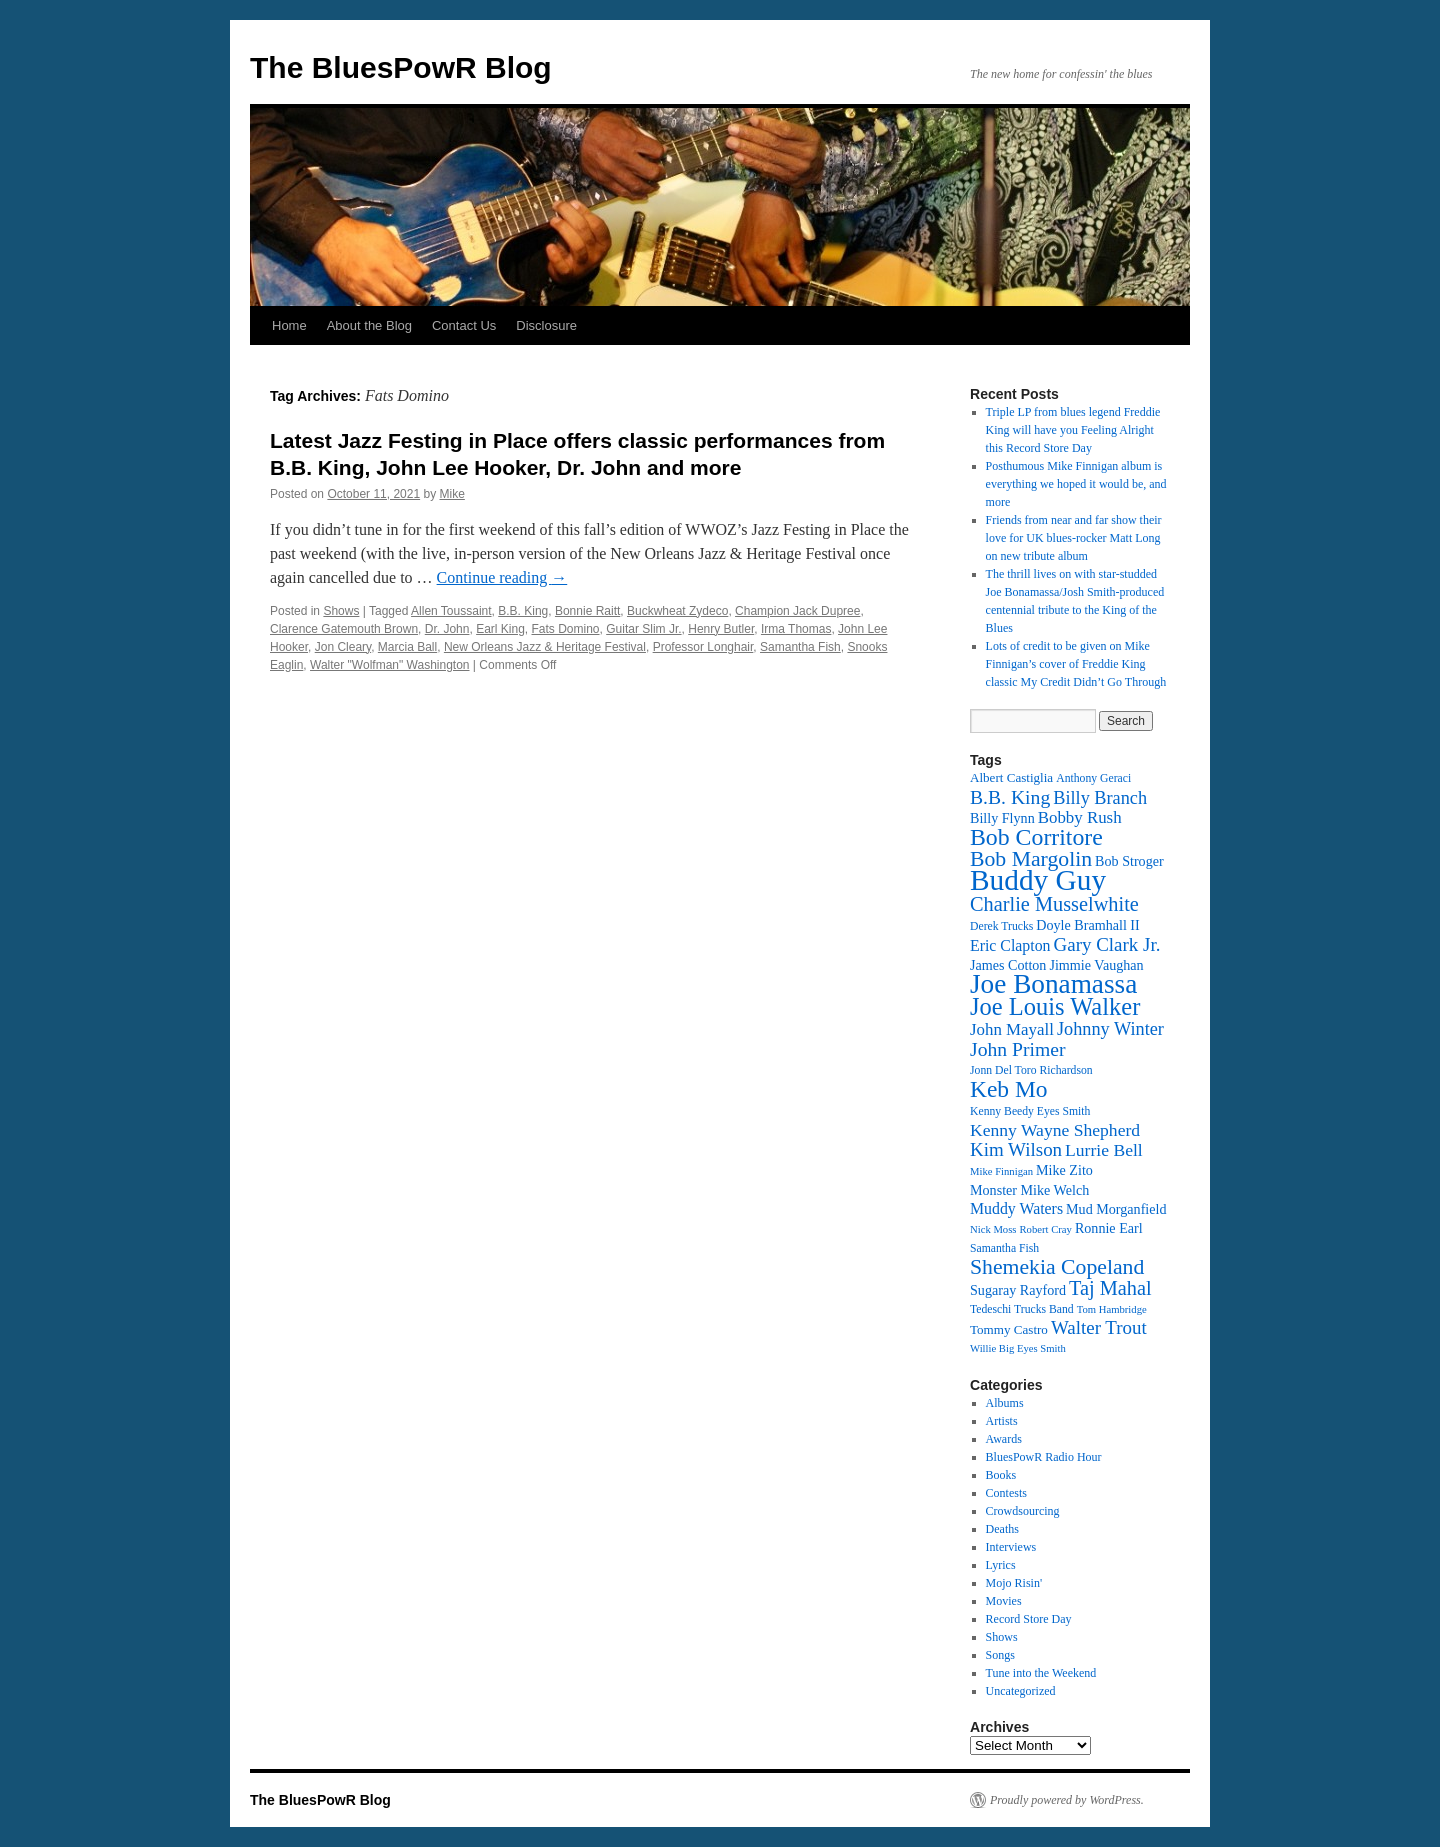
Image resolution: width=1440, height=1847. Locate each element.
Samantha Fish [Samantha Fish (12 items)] (1004, 1248)
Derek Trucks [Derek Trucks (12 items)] (1001, 926)
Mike (452, 494)
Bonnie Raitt (587, 611)
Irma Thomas (796, 629)
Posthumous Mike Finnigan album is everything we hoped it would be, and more (1076, 484)
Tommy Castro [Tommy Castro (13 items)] (1009, 1329)
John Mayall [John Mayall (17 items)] (1012, 1029)
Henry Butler (721, 629)
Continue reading (502, 577)
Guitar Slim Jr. (643, 629)
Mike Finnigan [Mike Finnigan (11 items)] (1001, 1171)
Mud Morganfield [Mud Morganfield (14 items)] (1116, 1209)
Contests (1006, 1493)
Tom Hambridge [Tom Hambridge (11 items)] (1112, 1309)
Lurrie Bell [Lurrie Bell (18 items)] (1104, 1150)
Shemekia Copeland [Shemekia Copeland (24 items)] (1057, 1267)
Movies (1004, 1601)
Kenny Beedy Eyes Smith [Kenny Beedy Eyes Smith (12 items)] (1030, 1111)
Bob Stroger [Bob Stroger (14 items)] (1129, 861)
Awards (1004, 1439)
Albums (1005, 1403)
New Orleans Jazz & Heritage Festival (545, 647)
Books (1001, 1475)
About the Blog (369, 325)
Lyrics (1001, 1565)
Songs (1000, 1655)
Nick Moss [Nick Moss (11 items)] (993, 1229)
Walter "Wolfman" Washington (389, 665)
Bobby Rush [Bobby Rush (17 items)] (1080, 817)
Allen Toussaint (451, 611)
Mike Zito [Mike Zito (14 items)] (1064, 1170)
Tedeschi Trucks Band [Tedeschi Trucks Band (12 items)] (1022, 1309)
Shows (341, 611)
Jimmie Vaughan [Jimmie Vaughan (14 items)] (1096, 965)
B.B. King (523, 611)
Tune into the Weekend (1041, 1673)
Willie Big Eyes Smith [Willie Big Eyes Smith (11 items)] (1018, 1348)
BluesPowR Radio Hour (1044, 1457)
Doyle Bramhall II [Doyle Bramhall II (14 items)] (1087, 925)
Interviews (1011, 1547)
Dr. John (447, 629)
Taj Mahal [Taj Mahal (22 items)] (1110, 1288)
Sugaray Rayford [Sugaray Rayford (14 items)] (1018, 1290)
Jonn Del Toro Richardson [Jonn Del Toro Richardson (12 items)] (1031, 1070)
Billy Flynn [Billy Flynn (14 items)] (1002, 818)
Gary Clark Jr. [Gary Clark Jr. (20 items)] (1107, 944)
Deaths (1002, 1529)
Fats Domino (566, 629)
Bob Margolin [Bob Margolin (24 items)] (1031, 859)
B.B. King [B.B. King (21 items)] (1010, 797)
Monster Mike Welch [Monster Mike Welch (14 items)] (1029, 1190)
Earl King (500, 629)
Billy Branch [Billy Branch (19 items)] (1100, 798)
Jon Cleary (343, 647)
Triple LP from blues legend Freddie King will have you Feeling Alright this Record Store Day (1073, 430)
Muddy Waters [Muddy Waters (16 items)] (1016, 1208)
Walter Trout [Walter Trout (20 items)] (1099, 1327)
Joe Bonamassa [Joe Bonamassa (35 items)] (1053, 984)
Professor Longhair (703, 647)
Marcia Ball (407, 647)
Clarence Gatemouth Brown (344, 629)
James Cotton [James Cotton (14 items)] (1008, 965)
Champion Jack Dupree (797, 611)
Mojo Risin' (1014, 1583)
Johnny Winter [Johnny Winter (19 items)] (1110, 1029)
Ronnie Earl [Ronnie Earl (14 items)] (1109, 1228)
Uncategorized (1021, 1691)
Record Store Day (1029, 1619)
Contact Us (464, 325)
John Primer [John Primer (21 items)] (1017, 1049)
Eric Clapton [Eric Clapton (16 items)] (1010, 945)
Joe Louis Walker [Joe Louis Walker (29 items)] (1055, 1006)
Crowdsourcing (1023, 1511)
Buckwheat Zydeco (677, 611)
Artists (1002, 1421)
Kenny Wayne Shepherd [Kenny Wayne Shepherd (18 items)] (1055, 1130)
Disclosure (546, 325)
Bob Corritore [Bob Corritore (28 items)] (1036, 837)
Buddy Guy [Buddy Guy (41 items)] (1038, 880)
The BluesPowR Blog (401, 67)
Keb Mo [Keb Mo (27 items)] (1008, 1089)
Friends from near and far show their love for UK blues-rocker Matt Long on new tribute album (1074, 538)
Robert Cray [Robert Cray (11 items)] (1045, 1229)
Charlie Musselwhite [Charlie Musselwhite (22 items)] (1054, 904)
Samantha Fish (800, 647)
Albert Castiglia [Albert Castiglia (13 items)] (1011, 777)
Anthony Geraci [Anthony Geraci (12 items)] (1093, 778)
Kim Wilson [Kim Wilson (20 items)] (1016, 1149)
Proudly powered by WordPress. (1067, 1800)
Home (289, 325)
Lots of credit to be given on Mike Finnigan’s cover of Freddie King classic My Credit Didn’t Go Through (1076, 664)
